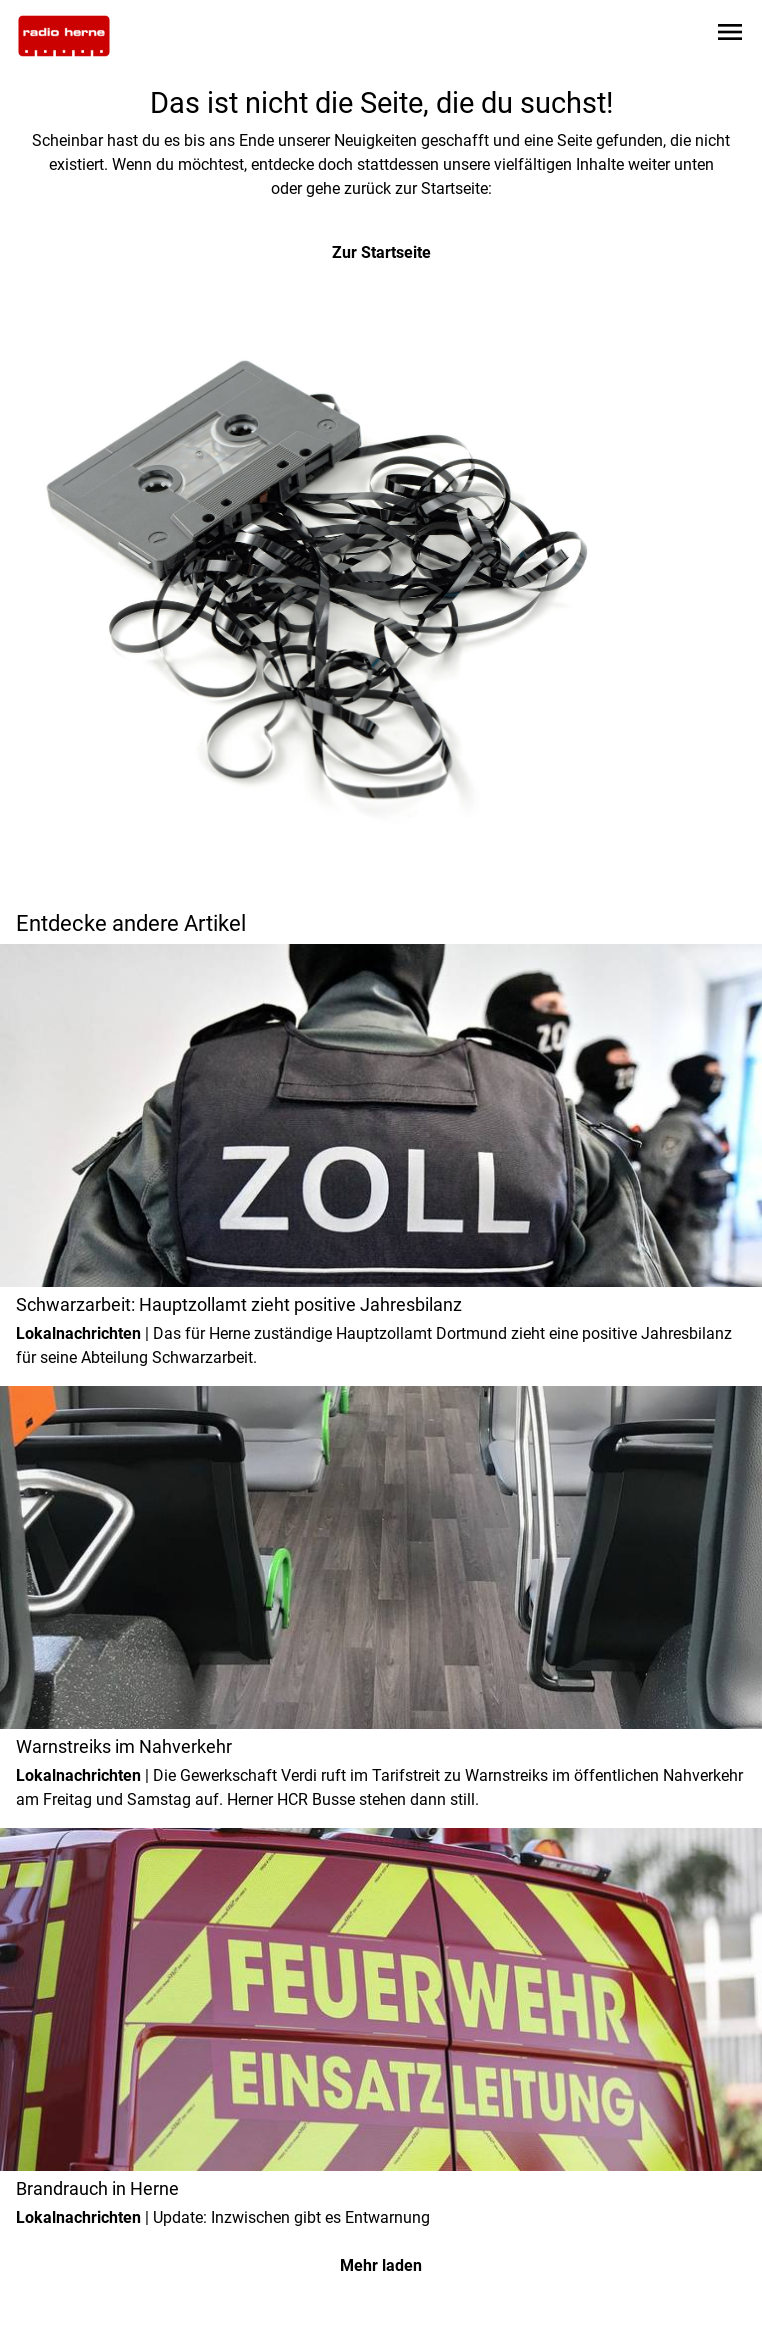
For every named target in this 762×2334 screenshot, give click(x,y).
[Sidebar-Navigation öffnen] (730, 35)
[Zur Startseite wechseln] (64, 36)
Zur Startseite (381, 252)
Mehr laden (381, 2265)
